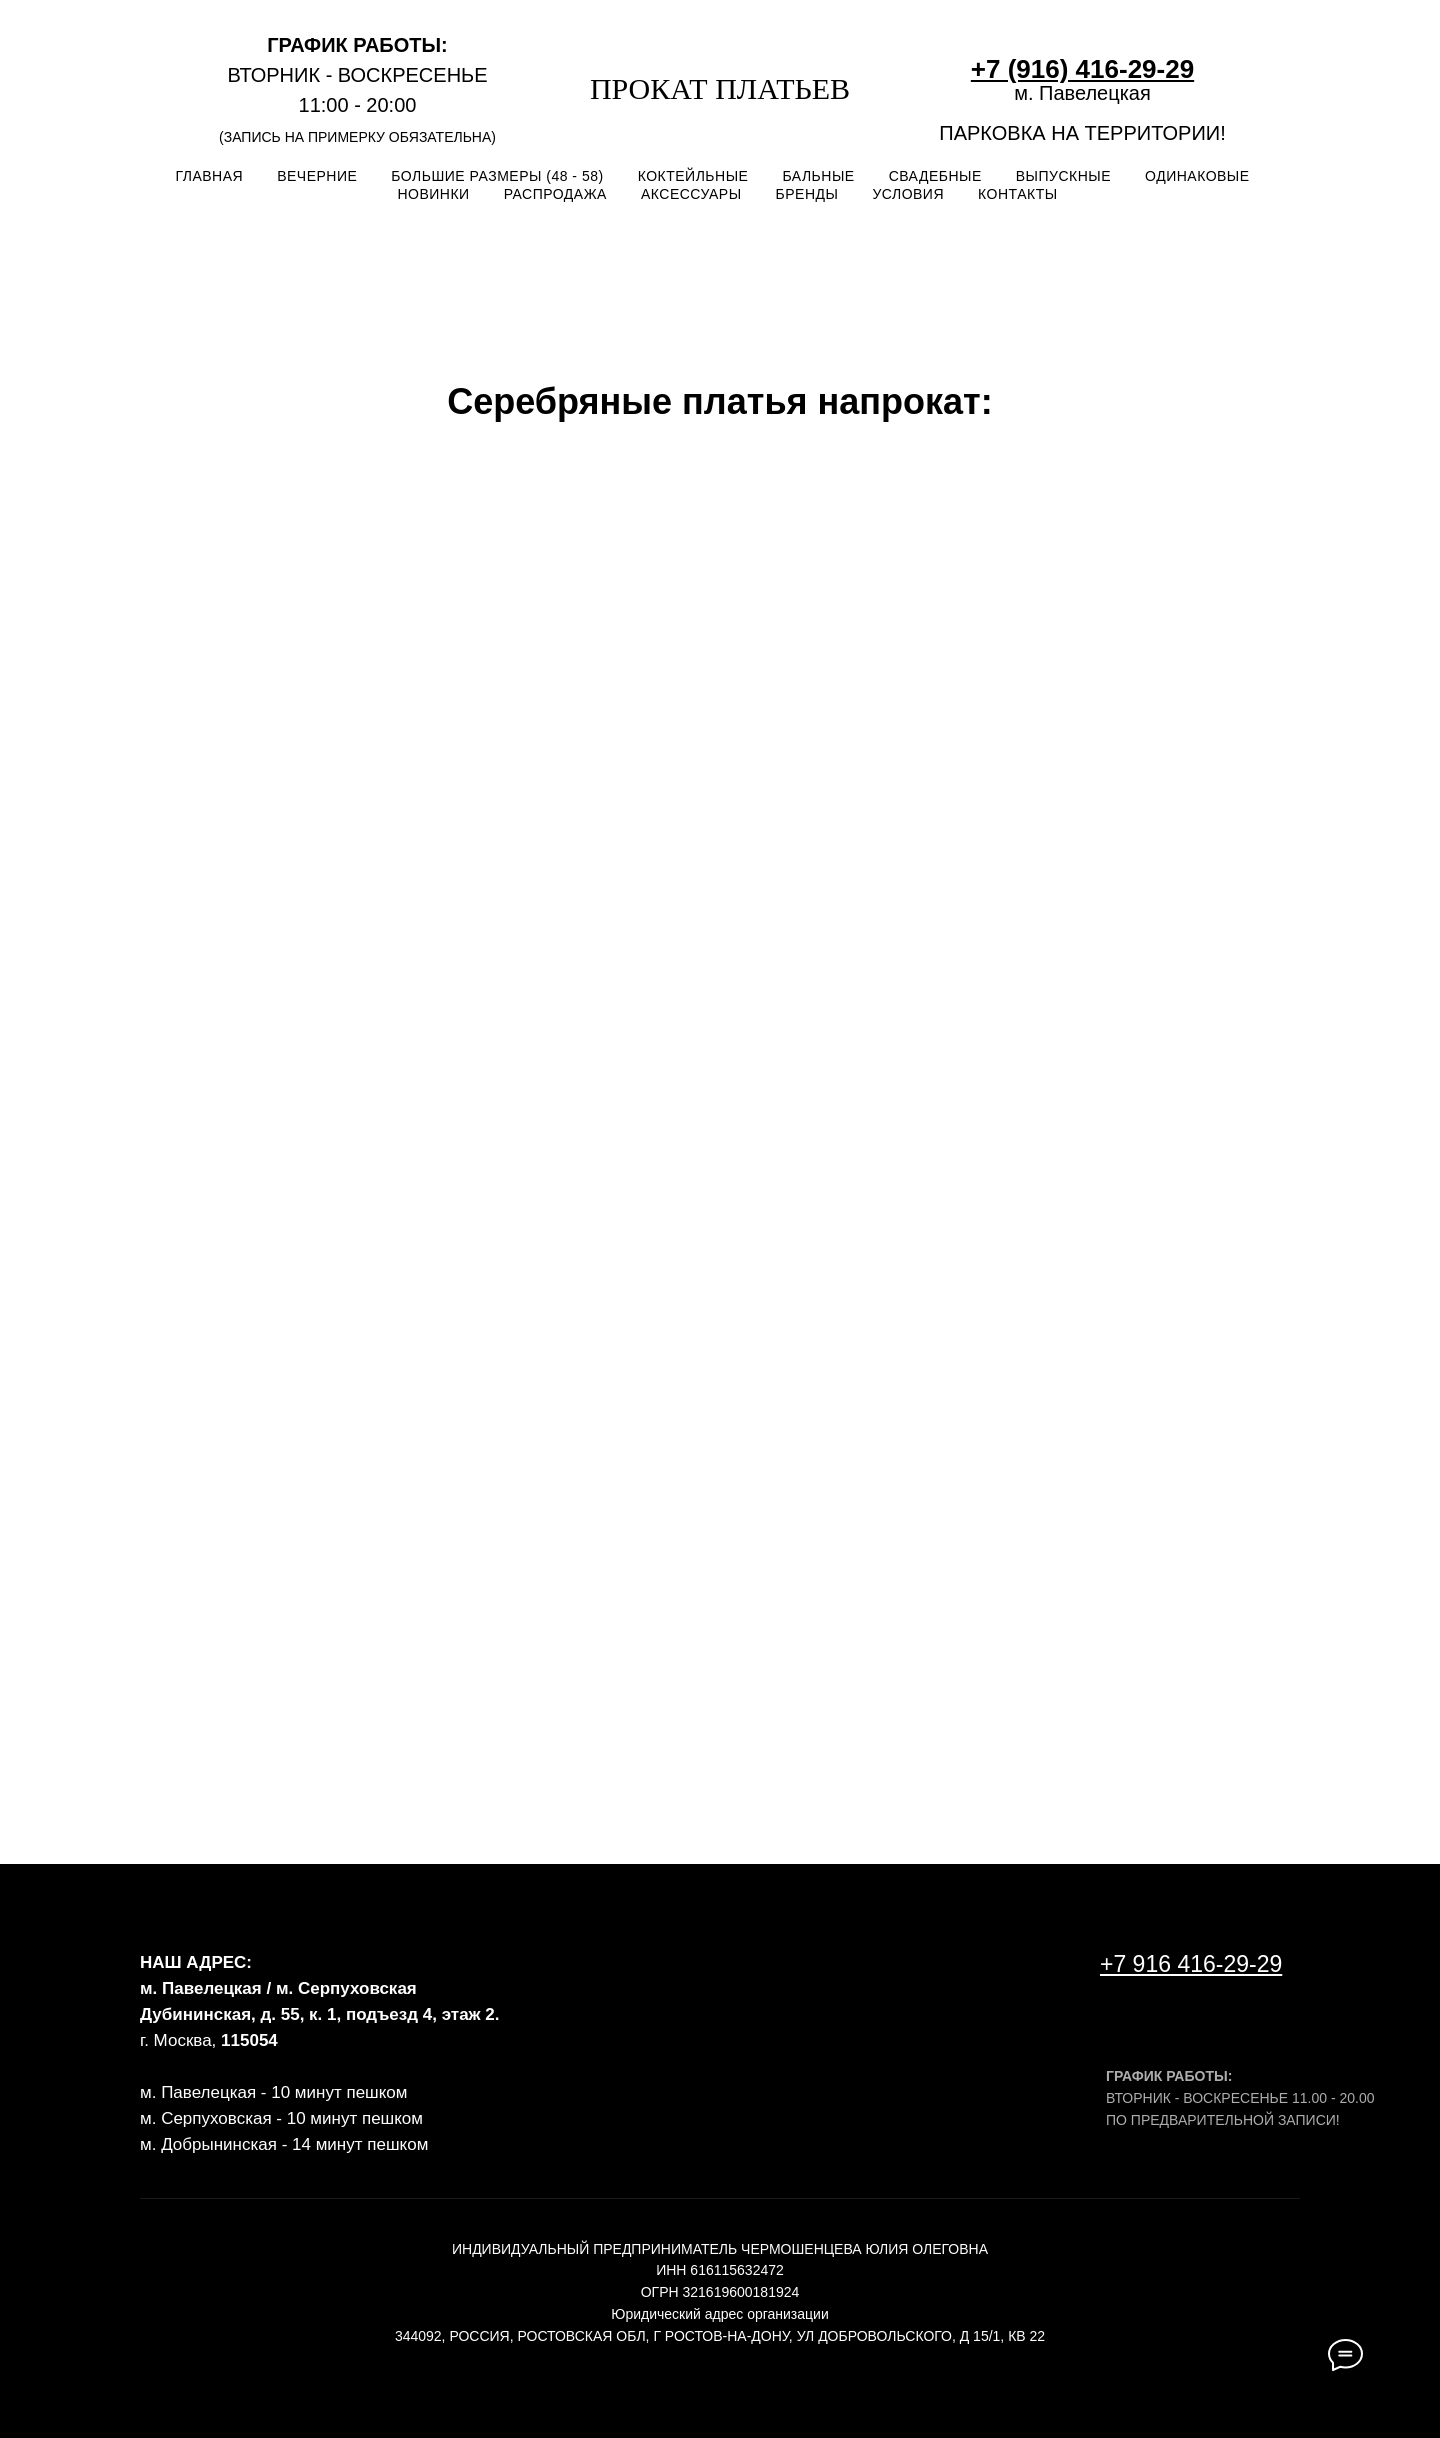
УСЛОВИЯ (908, 194)
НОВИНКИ (433, 194)
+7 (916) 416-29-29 (1082, 69)
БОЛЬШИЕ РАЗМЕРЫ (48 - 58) (497, 176)
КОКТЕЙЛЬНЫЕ (693, 176)
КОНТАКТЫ (1018, 194)
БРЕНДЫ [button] (807, 194)
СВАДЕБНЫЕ (935, 176)
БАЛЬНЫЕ (818, 176)
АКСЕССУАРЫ (691, 194)
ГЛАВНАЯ (209, 176)
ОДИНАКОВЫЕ (1197, 176)
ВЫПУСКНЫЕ (1063, 176)
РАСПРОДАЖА (555, 194)
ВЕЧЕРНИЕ (317, 176)
